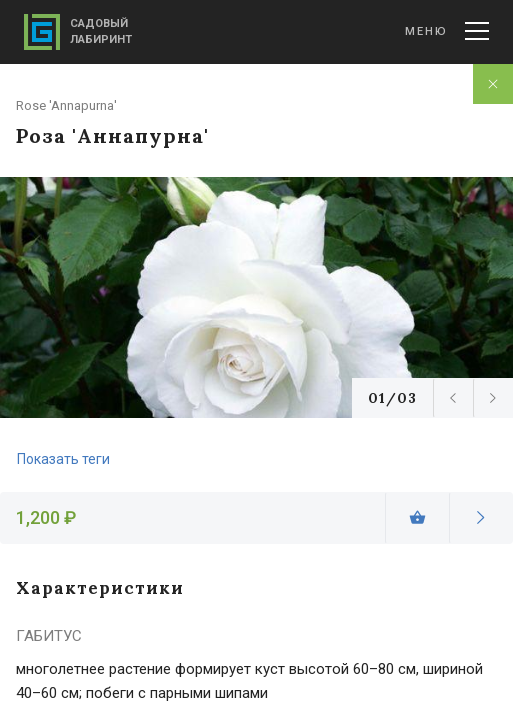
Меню (447, 31)
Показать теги (63, 459)
